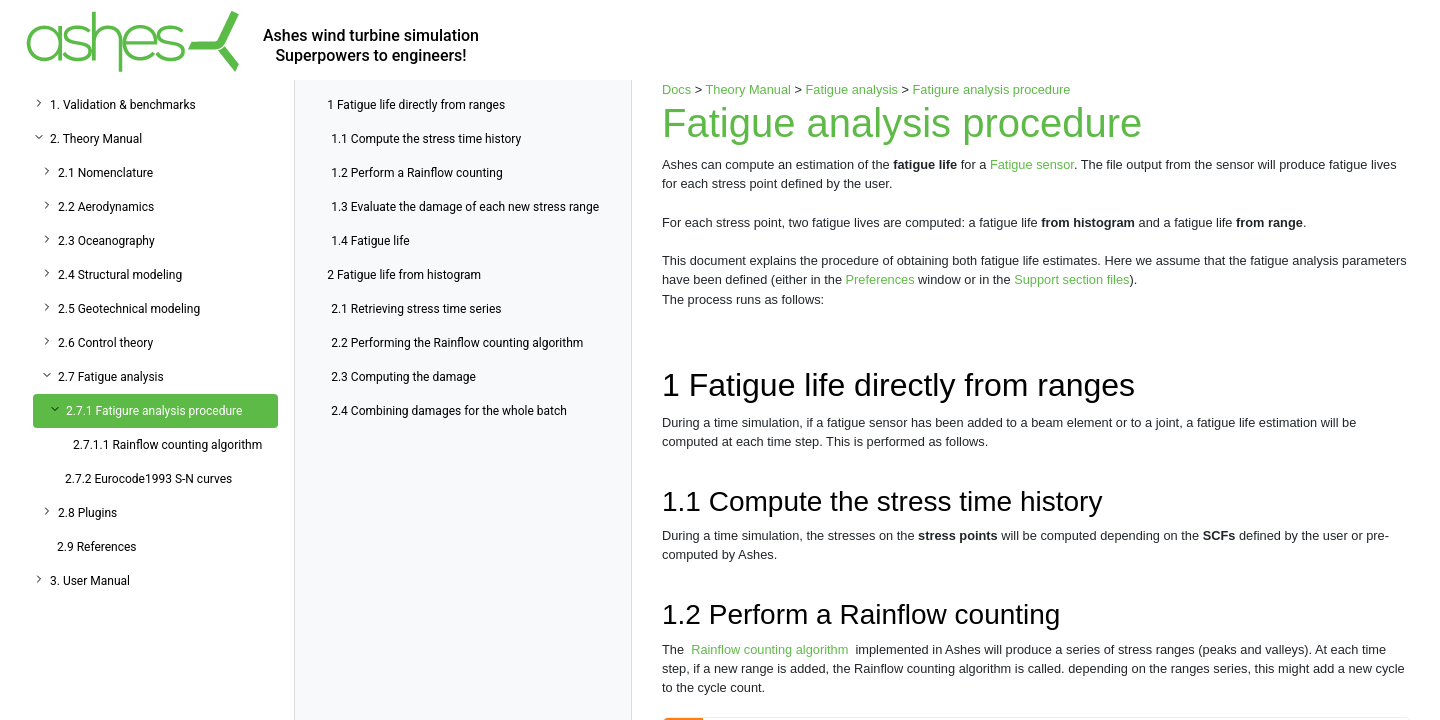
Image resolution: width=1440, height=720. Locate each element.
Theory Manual (748, 89)
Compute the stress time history (426, 139)
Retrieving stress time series (416, 309)
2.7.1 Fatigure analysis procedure (154, 411)
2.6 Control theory (105, 343)
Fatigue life (370, 241)
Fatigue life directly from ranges (416, 105)
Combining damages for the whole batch (449, 411)
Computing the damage (403, 377)
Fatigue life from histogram (404, 275)
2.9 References (97, 547)
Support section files (1071, 279)
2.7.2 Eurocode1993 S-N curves (148, 479)
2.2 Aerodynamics (106, 207)
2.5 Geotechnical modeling (129, 309)
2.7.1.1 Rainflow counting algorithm (167, 445)
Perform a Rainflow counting (416, 173)
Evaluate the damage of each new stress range (465, 207)
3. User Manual (90, 581)
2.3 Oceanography (106, 241)
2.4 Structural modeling (120, 275)
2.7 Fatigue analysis (111, 377)
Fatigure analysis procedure (992, 89)
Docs (676, 89)
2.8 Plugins (87, 513)
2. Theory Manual (96, 139)
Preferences (880, 279)
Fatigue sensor (1032, 164)
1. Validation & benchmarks (123, 105)
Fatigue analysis (851, 89)
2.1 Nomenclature (105, 173)
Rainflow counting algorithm (770, 649)
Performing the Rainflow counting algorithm (457, 343)
